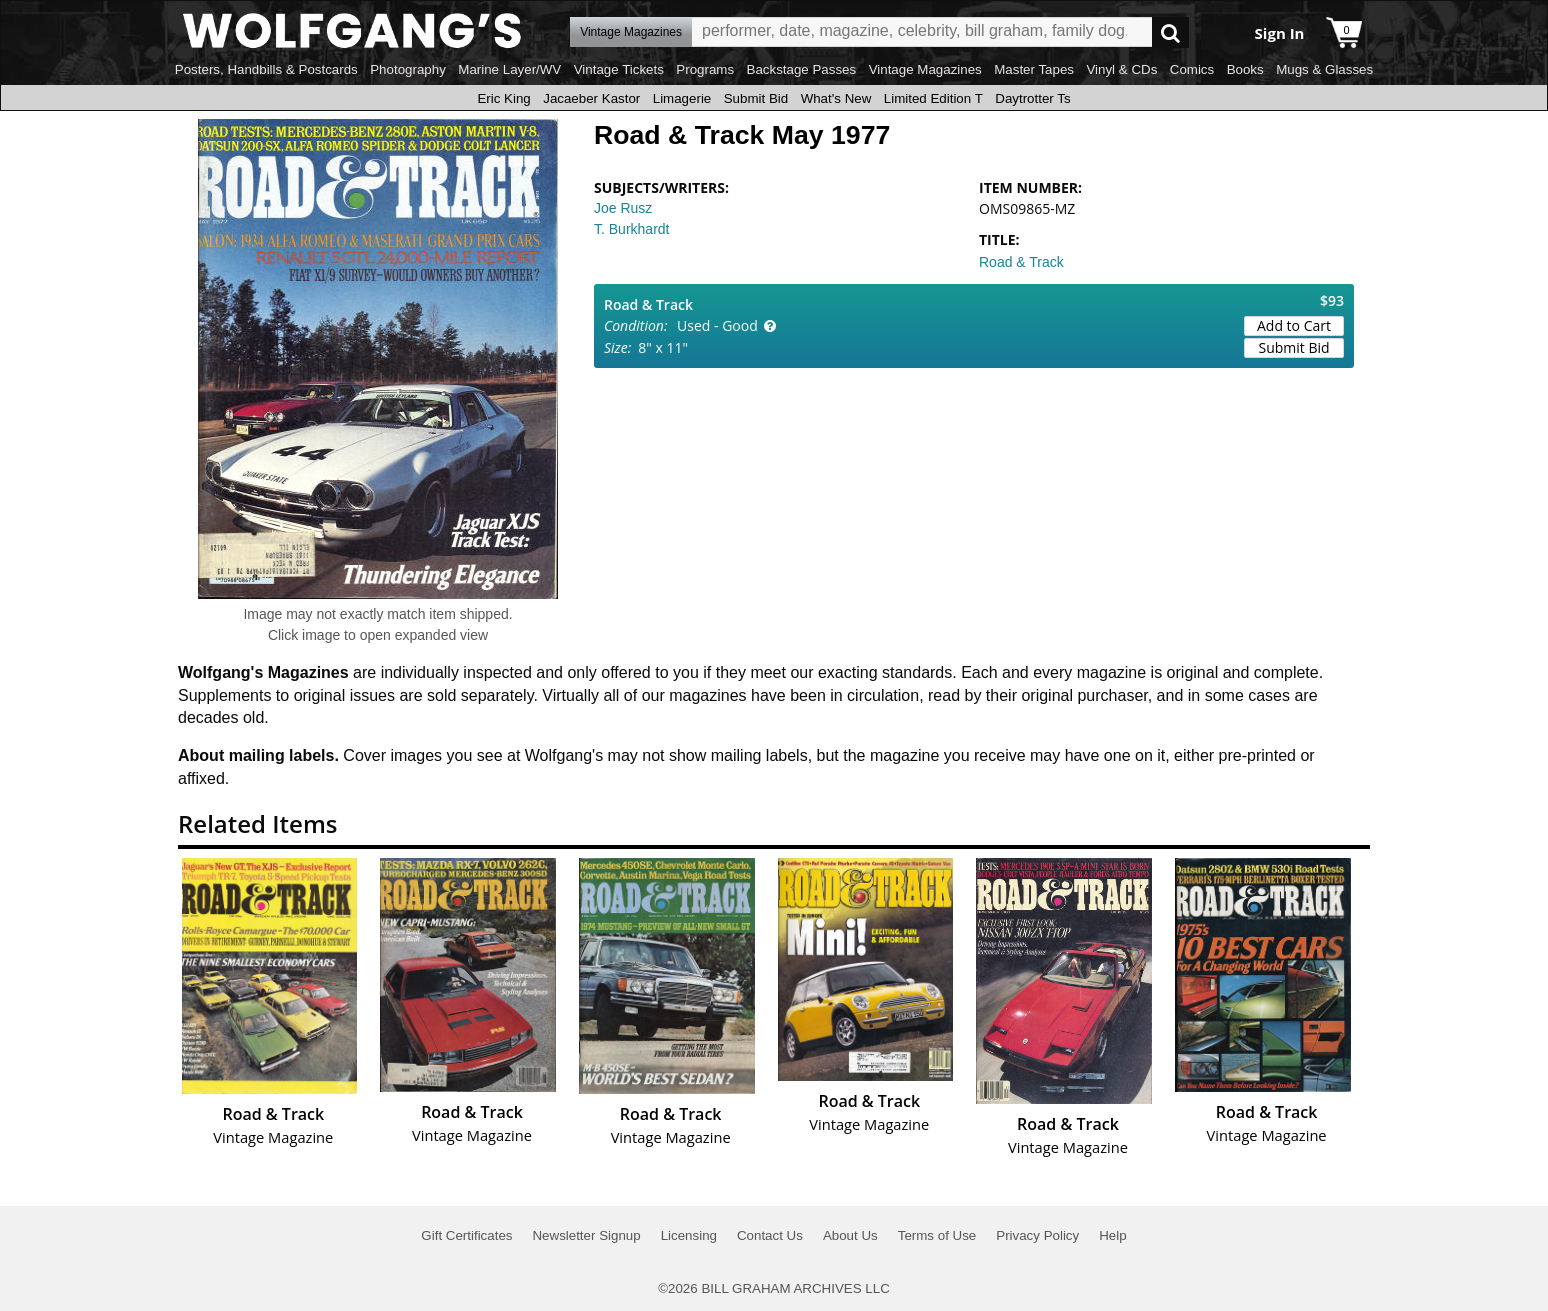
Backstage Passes (802, 69)
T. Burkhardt (631, 229)
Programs (705, 69)
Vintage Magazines (925, 69)
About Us (850, 1235)
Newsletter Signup (586, 1235)
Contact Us (770, 1235)
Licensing (689, 1235)
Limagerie (682, 98)
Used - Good (717, 325)
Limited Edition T (933, 98)
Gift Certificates (466, 1235)
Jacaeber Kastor (591, 98)
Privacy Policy (1037, 1235)
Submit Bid (756, 98)
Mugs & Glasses (1324, 69)
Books (1245, 69)
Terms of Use (937, 1235)
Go (1170, 32)
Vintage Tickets (619, 69)
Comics (1192, 69)
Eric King (503, 98)
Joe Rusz (623, 208)
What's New (836, 98)
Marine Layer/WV (509, 69)
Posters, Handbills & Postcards (266, 69)
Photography (408, 69)
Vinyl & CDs (1121, 69)
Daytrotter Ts (1032, 98)
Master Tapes (1034, 69)
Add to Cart (1294, 325)
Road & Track (1021, 262)
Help (1112, 1235)
